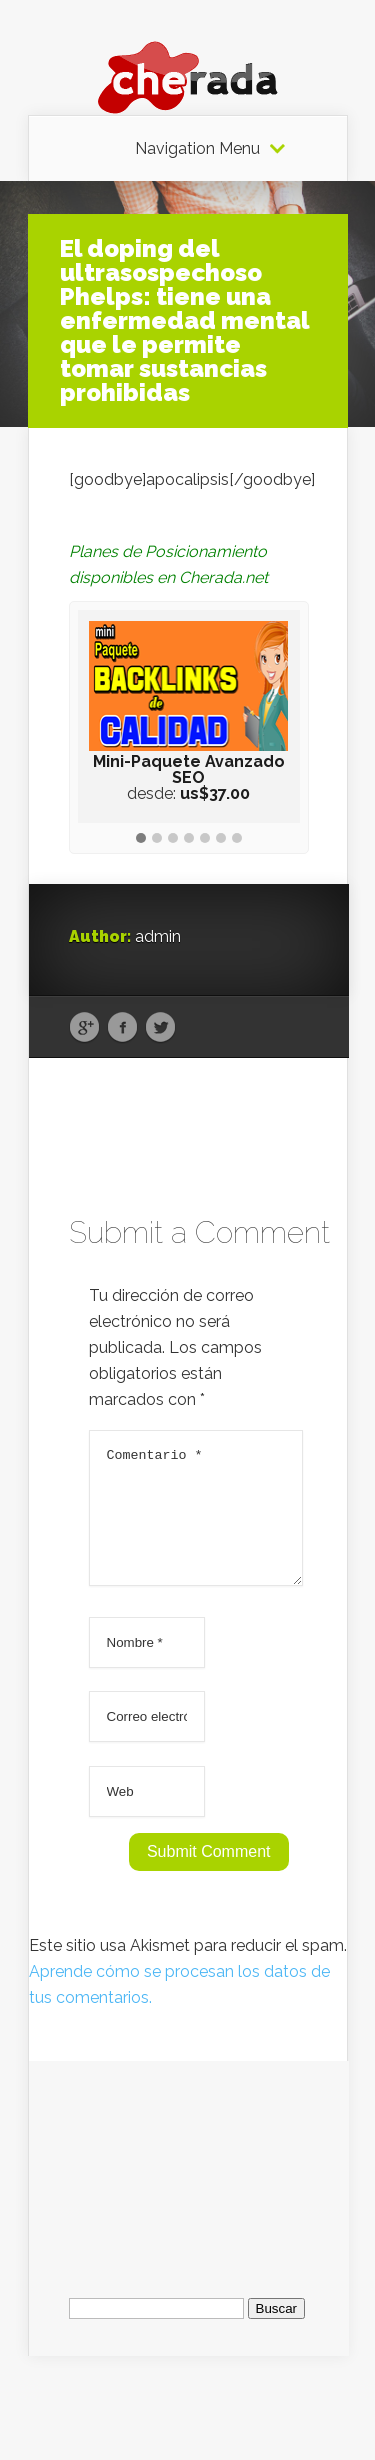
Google (84, 1028)
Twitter (160, 1028)
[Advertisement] (189, 2185)
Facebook (122, 1028)
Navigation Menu (197, 149)
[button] (141, 839)
